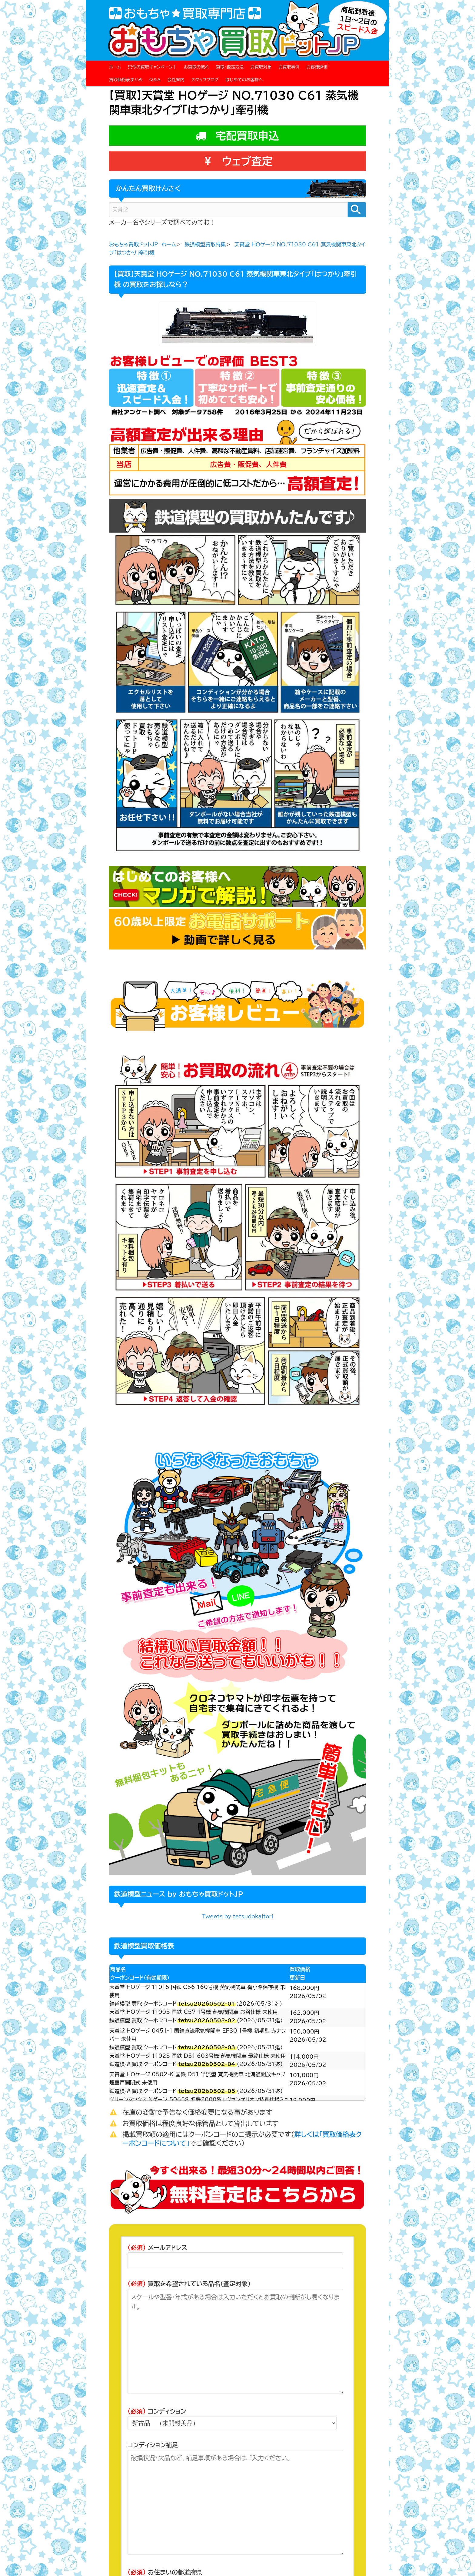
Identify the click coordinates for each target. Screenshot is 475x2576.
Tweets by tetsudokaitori (237, 1916)
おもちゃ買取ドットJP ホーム (142, 244)
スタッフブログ (204, 80)
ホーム (115, 67)
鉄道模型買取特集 (205, 244)
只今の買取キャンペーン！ (152, 67)
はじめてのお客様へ (244, 80)
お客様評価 (317, 67)
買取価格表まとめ (125, 80)
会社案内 (176, 80)
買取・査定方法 (230, 67)
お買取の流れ (196, 67)
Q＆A (155, 80)
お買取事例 (289, 67)
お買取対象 (261, 67)
